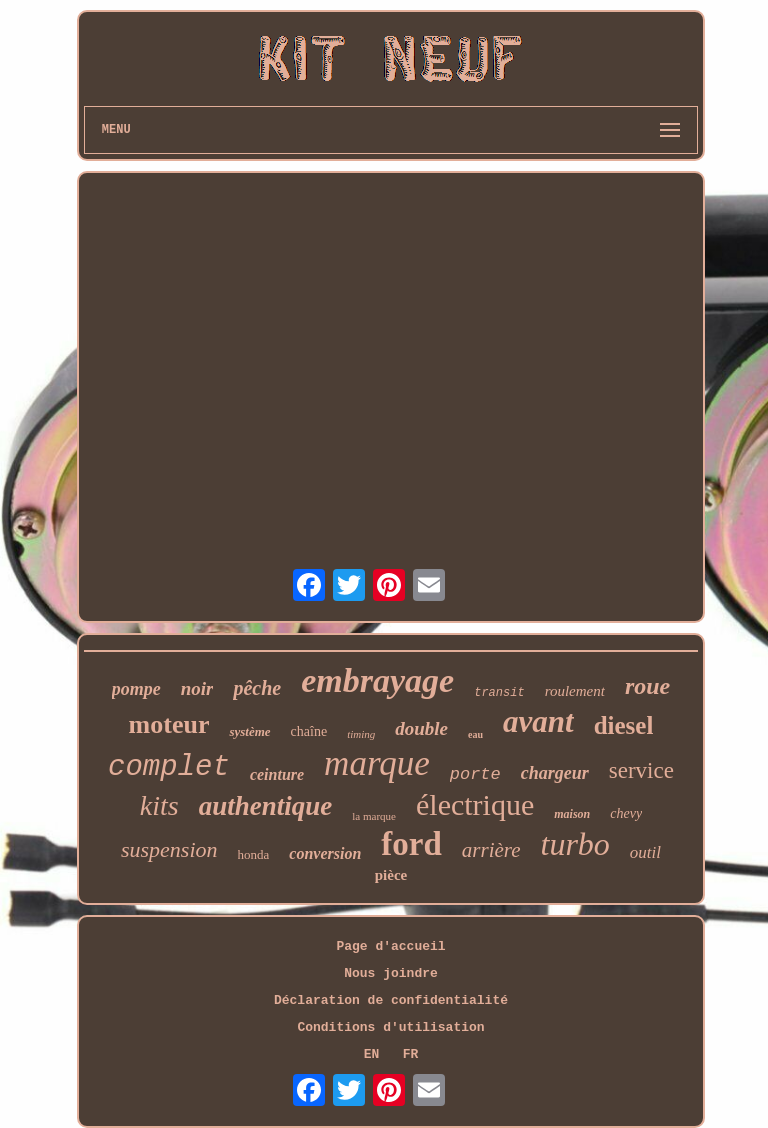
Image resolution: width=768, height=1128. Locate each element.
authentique (266, 806)
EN (372, 1054)
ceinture (277, 774)
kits (159, 805)
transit (499, 693)
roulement (575, 691)
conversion (325, 853)
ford (411, 844)
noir (197, 688)
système (249, 731)
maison (572, 814)
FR (411, 1054)
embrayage (377, 680)
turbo (575, 844)
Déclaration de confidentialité (391, 1000)
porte (475, 774)
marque (377, 763)
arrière (491, 850)
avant (538, 721)
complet (169, 767)
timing (361, 734)
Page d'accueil (390, 946)
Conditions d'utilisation (390, 1027)
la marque (374, 816)
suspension (169, 849)
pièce (391, 875)
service (641, 770)
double (421, 728)
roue (647, 686)
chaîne (309, 731)
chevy (626, 813)
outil (645, 852)
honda (254, 854)
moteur (169, 724)
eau (475, 734)
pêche (257, 688)
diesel (624, 725)
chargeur (555, 773)
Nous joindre (391, 973)
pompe (136, 689)
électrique (475, 804)
